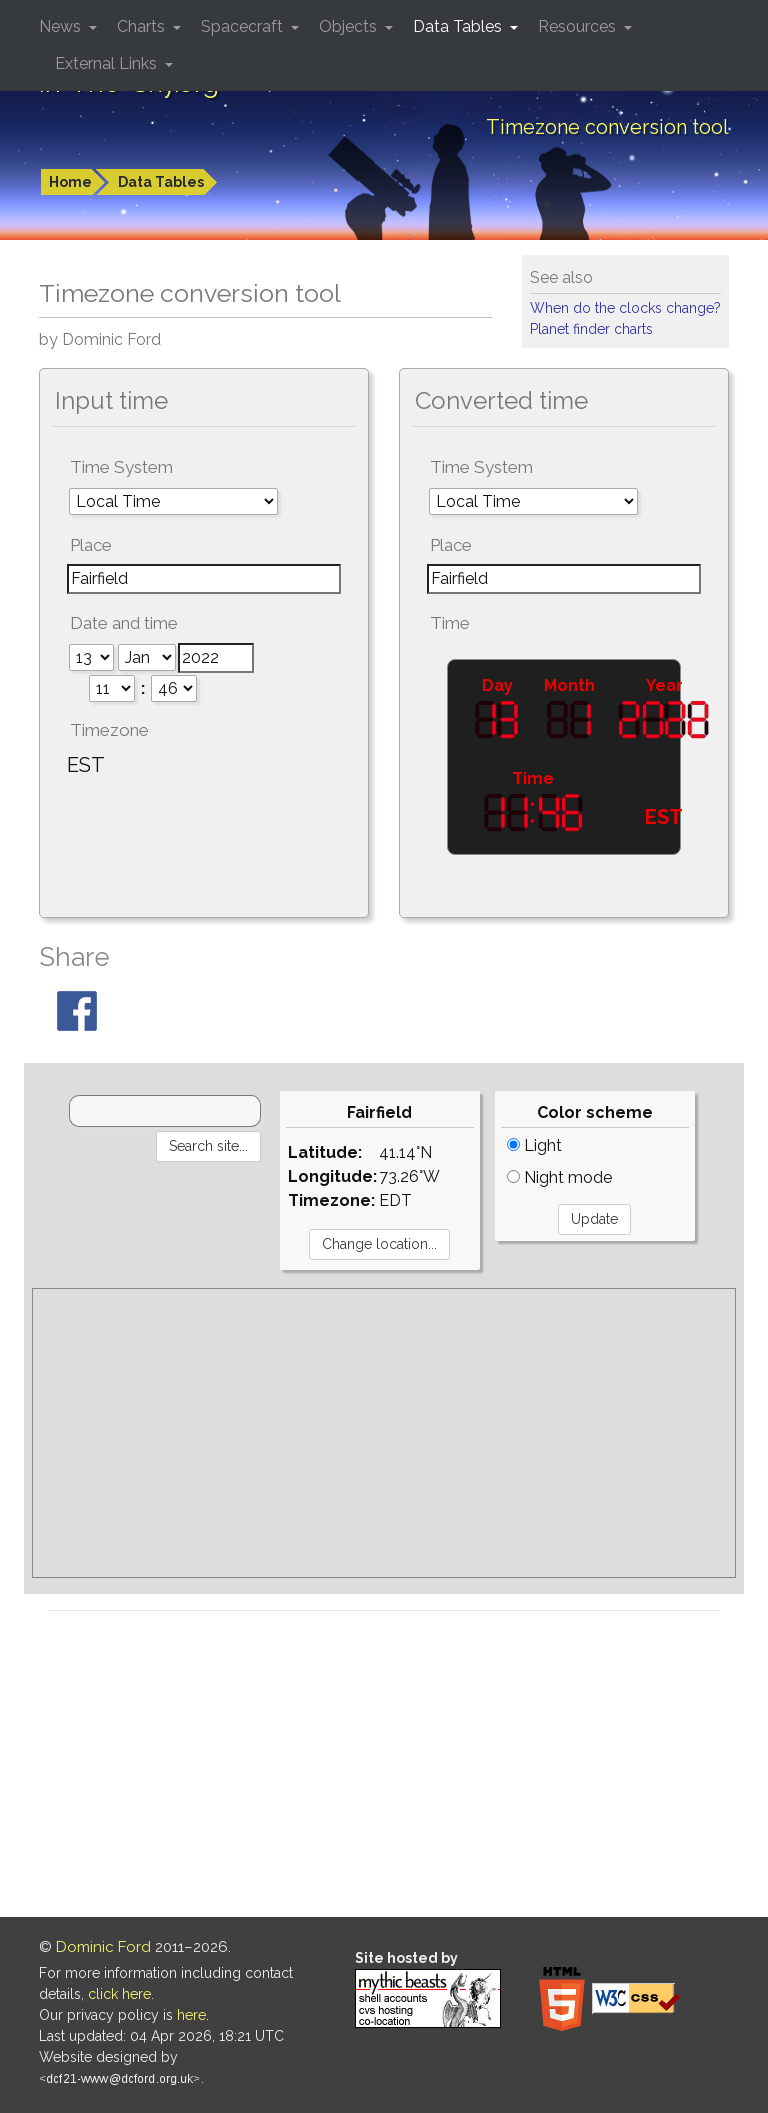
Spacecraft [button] (244, 26)
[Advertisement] (384, 1433)
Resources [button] (579, 26)
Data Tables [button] (459, 26)
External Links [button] (108, 63)
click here (119, 1994)
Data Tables (161, 182)
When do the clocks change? (625, 308)
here (191, 2015)
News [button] (62, 26)
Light (534, 1145)
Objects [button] (350, 26)
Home (70, 182)
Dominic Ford (103, 1947)
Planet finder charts (591, 329)
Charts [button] (143, 26)
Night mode (559, 1177)
